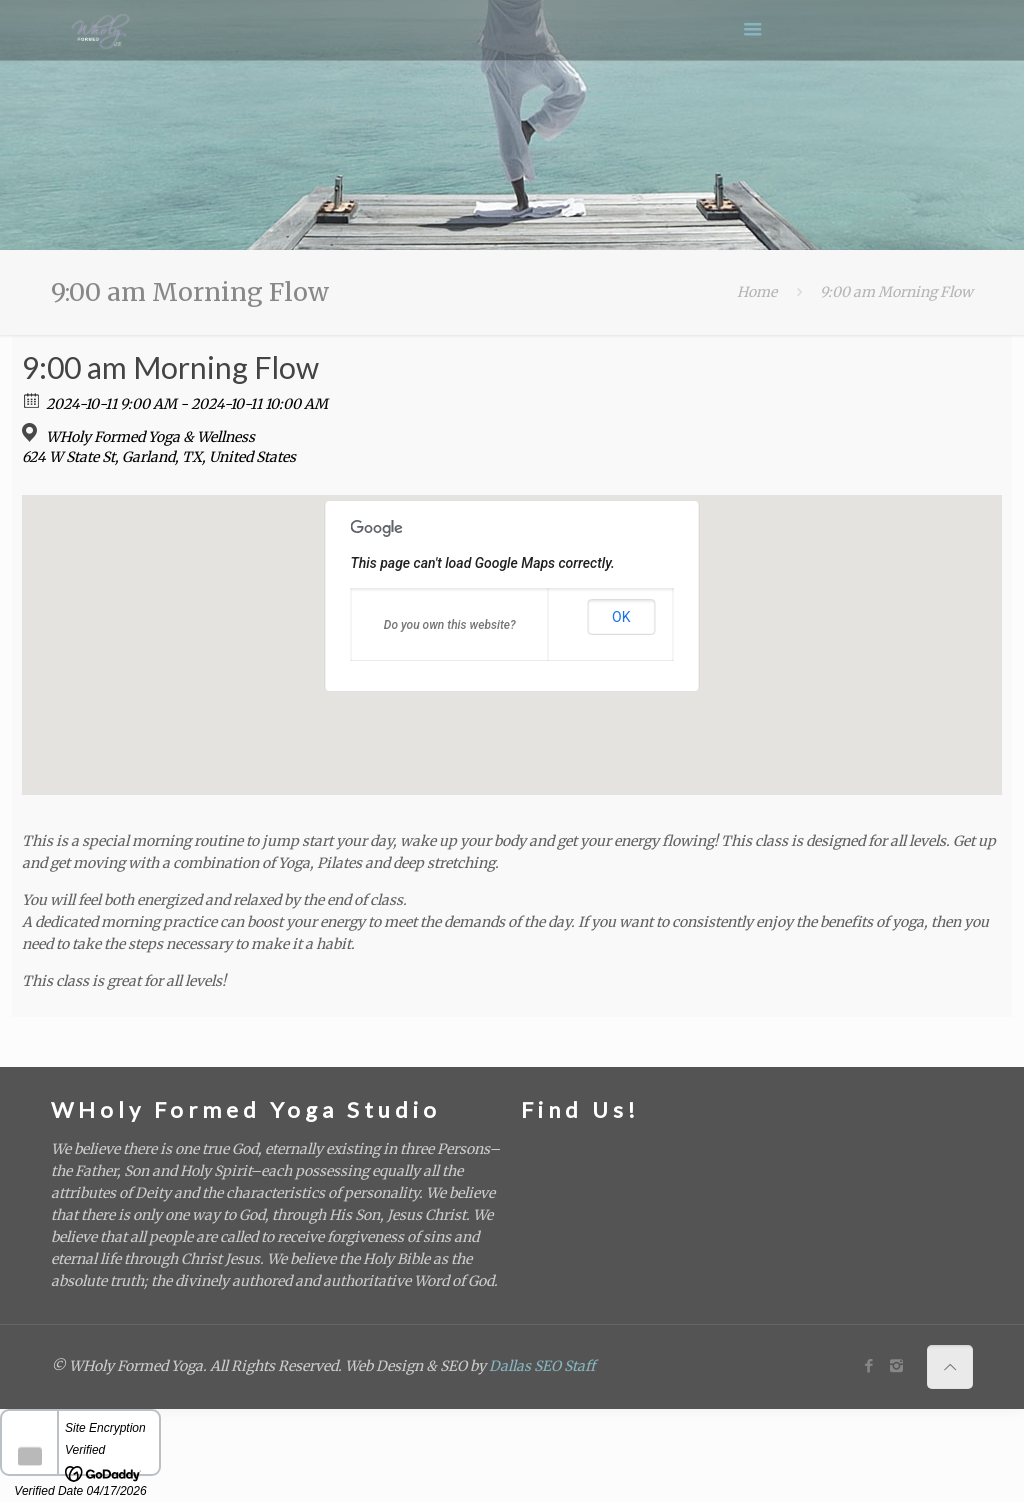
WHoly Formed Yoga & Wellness (150, 437)
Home (757, 292)
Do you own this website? (450, 625)
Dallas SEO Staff (542, 1366)
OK (621, 617)
